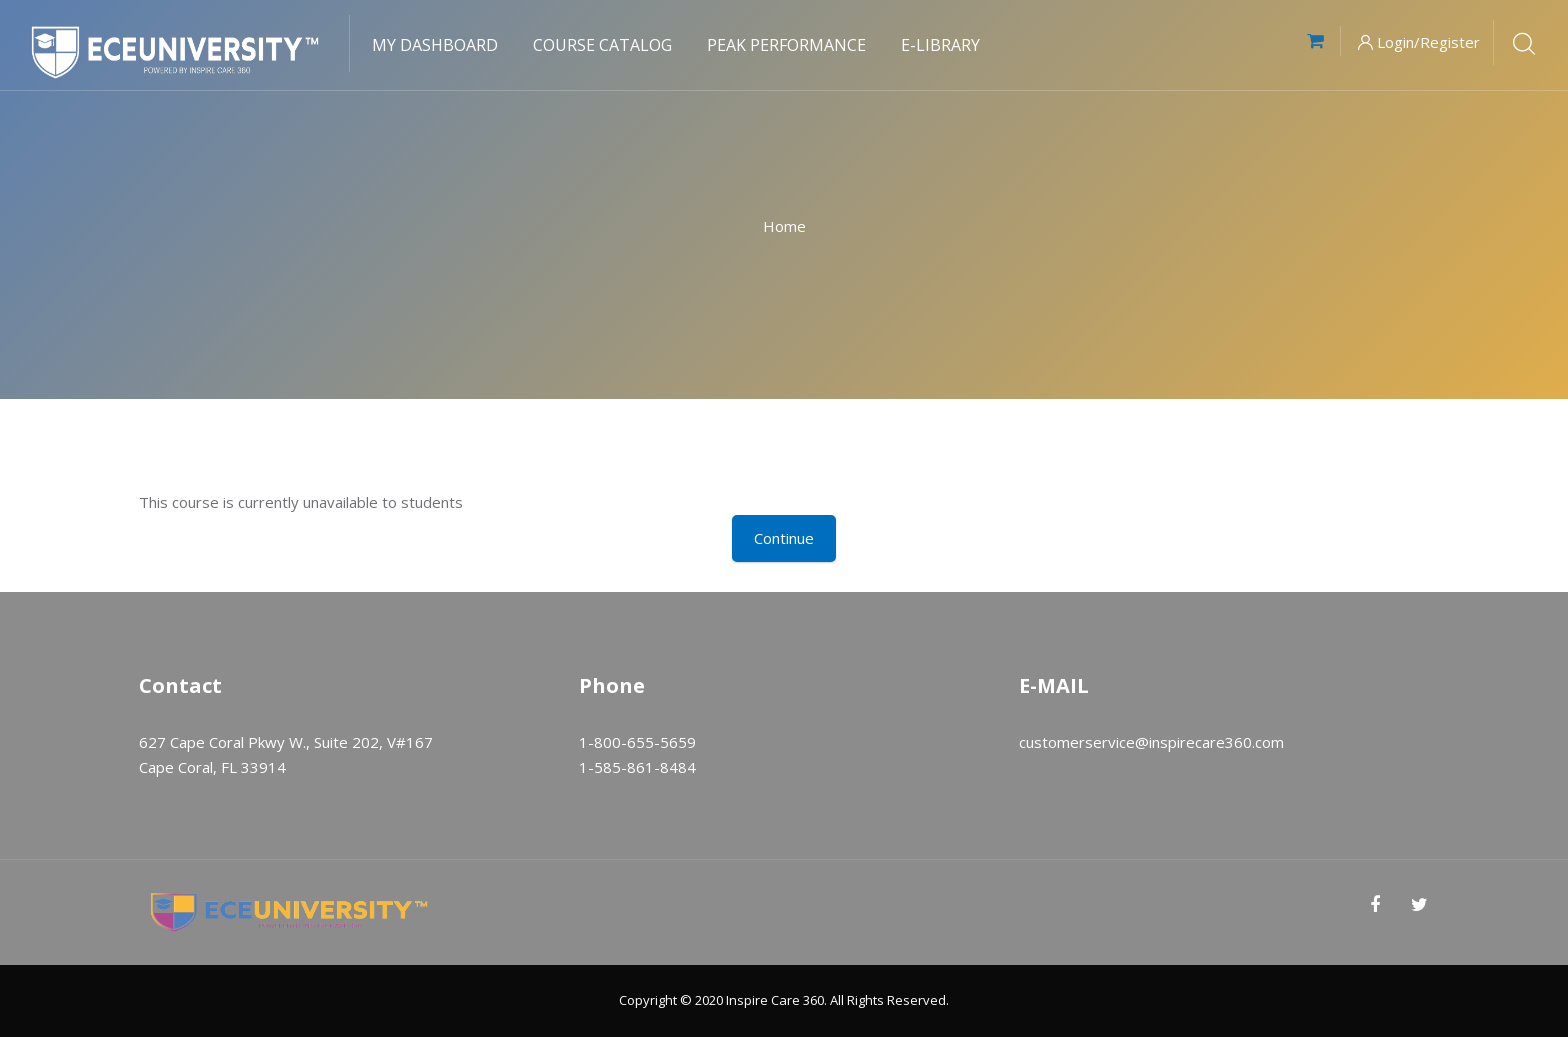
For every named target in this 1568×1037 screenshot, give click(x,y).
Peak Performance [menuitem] (786, 45)
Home (784, 226)
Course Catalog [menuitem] (602, 45)
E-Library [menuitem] (940, 45)
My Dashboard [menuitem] (435, 45)
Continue (784, 538)
